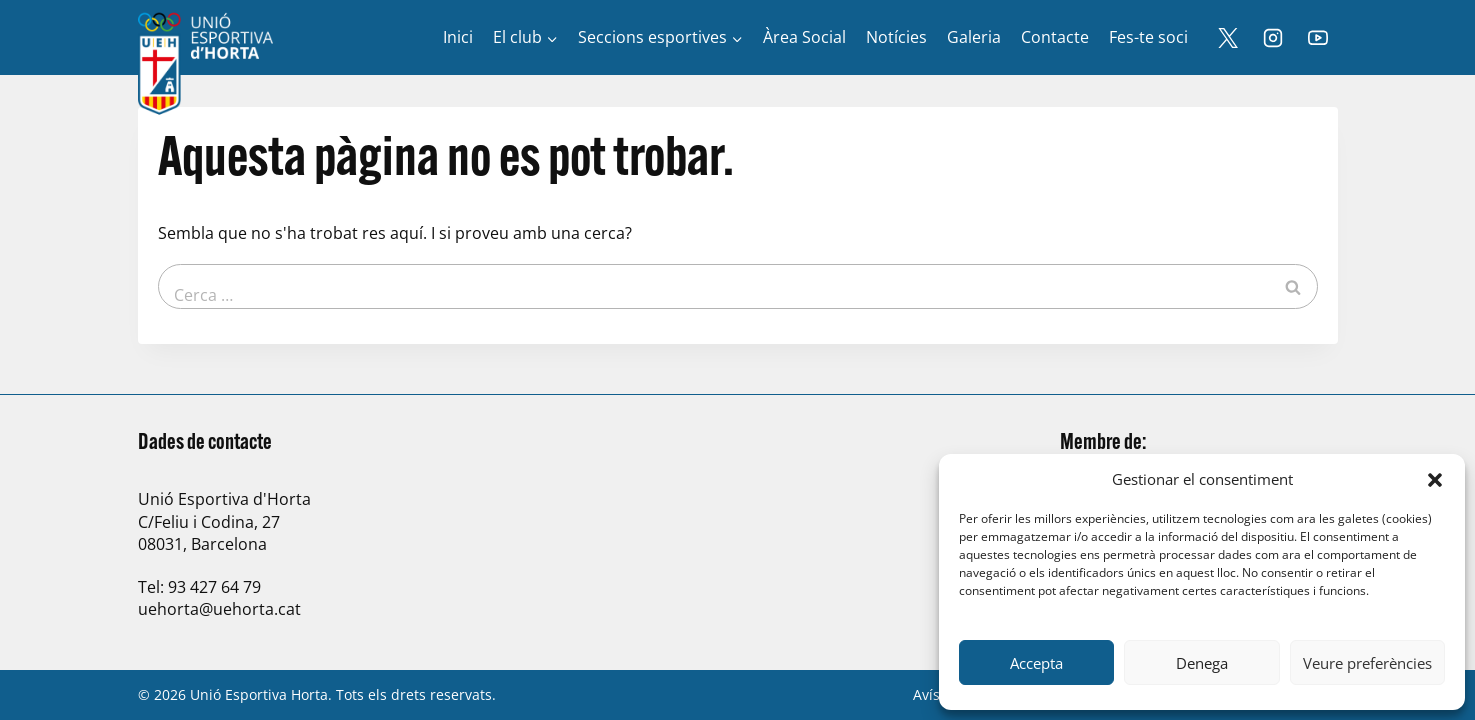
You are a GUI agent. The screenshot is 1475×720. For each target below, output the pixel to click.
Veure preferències (1367, 663)
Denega (1202, 663)
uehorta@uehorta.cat (219, 609)
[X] (1228, 38)
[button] (1435, 480)
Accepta (1036, 663)
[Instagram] (1273, 38)
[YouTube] (1318, 38)
